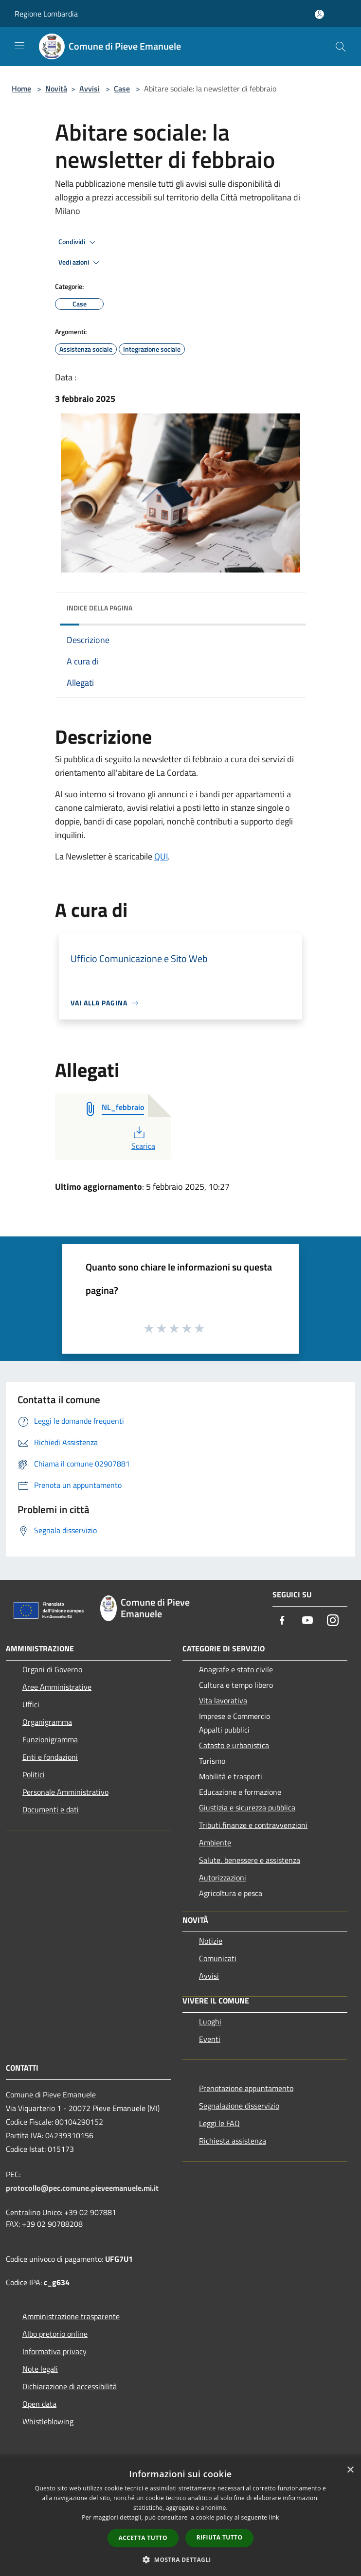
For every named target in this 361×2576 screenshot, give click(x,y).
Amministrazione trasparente (71, 2316)
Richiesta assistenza (232, 2141)
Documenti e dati (50, 1809)
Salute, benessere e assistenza (249, 1860)
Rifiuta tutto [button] (220, 2537)
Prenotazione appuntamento (246, 2088)
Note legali (40, 2369)
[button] (180, 2559)
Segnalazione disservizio (239, 2105)
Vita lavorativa (223, 1700)
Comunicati (217, 1958)
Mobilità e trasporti (230, 1776)
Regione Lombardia (46, 13)
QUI (161, 856)
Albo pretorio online (55, 2334)
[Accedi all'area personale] (319, 14)
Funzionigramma (50, 1739)
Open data (39, 2404)
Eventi (209, 2039)
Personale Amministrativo (65, 1792)
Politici (33, 1774)
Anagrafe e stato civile (236, 1669)
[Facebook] (282, 1620)
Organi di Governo (52, 1669)
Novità (56, 88)
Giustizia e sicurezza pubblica (247, 1807)
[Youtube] (307, 1620)
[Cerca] (340, 47)
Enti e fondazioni (50, 1757)
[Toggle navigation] (19, 46)
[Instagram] (333, 1620)
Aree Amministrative (56, 1687)
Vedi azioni (80, 262)
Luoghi (210, 2021)
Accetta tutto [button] (143, 2538)
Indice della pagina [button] (99, 608)
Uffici (30, 1704)
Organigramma (47, 1722)
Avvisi (89, 88)
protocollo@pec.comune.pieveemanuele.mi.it (82, 2188)
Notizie (210, 1941)
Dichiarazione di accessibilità (69, 2386)
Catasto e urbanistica (234, 1745)
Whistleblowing (47, 2421)
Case (122, 88)
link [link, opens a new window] (274, 2517)
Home (21, 88)
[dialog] (180, 2518)
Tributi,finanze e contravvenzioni (253, 1825)
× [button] (350, 2470)
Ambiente (215, 1842)
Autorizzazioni (222, 1877)
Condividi (78, 242)
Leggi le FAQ (219, 2123)
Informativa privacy (54, 2351)
